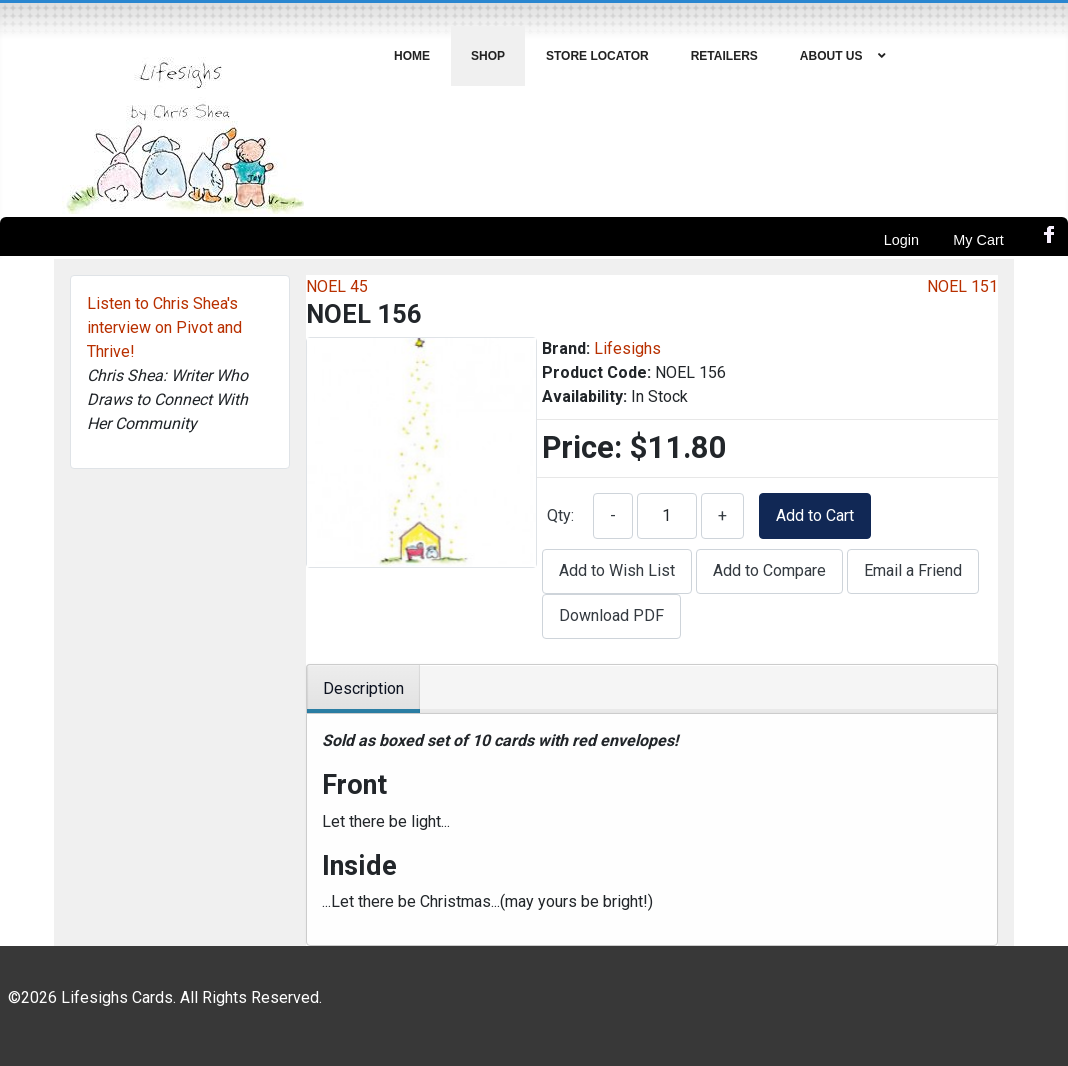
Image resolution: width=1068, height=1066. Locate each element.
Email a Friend (913, 570)
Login (901, 240)
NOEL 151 (962, 286)
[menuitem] (412, 56)
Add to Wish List (617, 570)
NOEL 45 (337, 286)
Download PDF (611, 615)
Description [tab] (363, 688)
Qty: (560, 515)
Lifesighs (627, 348)
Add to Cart (815, 515)
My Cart (978, 240)
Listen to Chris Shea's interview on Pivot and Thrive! (164, 327)
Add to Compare (769, 570)
